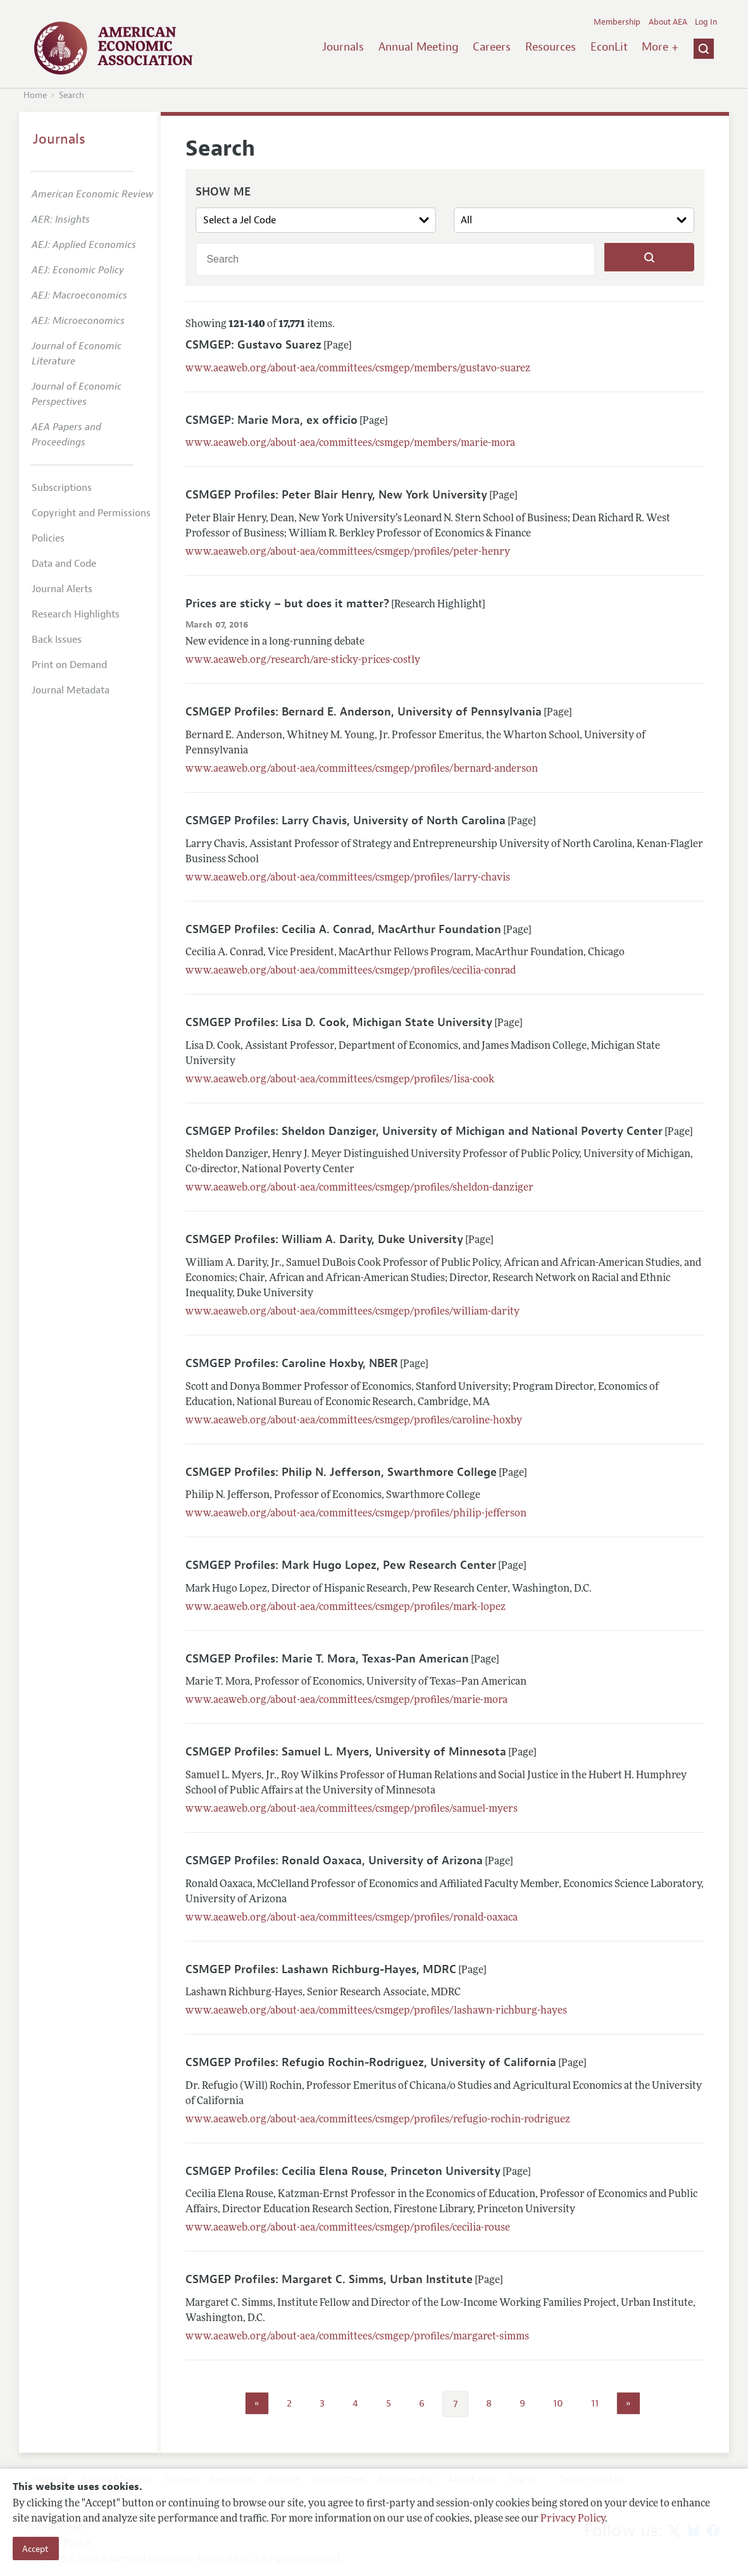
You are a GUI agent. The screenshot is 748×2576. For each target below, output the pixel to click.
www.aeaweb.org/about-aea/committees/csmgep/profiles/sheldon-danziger (359, 1188)
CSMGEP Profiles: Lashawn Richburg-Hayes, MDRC (320, 1969)
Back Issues (57, 639)
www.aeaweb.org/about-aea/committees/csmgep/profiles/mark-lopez (345, 1607)
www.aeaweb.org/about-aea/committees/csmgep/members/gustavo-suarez (357, 369)
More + (660, 47)
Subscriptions (62, 487)
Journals (343, 47)
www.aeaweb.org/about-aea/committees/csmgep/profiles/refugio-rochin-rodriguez (377, 2120)
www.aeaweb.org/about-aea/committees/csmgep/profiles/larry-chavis (347, 878)
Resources (550, 47)
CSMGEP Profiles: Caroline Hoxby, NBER (291, 1363)
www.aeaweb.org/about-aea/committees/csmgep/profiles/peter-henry (347, 552)
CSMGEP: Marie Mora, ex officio (271, 420)
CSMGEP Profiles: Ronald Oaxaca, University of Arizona (334, 1860)
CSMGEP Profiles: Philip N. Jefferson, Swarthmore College (341, 1472)
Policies (48, 538)
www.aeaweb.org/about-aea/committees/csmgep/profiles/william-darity (352, 1312)
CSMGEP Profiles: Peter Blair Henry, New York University (336, 495)
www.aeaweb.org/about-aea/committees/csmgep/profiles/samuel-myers (351, 1809)
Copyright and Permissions (91, 513)
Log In (706, 22)
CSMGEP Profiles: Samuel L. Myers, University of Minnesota (345, 1752)
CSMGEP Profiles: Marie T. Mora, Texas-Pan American (327, 1659)
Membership (617, 22)
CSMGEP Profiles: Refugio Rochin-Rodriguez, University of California (370, 2062)
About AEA (668, 22)
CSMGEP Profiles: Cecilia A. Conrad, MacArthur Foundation (343, 929)
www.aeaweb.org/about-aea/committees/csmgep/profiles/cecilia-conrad (350, 971)
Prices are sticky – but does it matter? (287, 603)
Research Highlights (76, 614)
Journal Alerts (62, 589)
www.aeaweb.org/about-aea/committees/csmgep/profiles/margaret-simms (357, 2337)
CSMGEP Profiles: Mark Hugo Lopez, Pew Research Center (340, 1565)
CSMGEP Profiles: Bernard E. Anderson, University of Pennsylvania (363, 712)
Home (35, 95)
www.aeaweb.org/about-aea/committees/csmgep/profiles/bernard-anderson (361, 769)
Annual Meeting (418, 47)
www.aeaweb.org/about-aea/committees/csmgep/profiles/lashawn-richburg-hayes (376, 2011)
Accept (35, 2548)
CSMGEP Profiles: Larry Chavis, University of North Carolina (345, 820)
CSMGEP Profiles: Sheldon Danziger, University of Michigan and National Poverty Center (424, 1131)
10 (558, 2403)
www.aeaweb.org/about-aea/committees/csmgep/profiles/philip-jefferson (356, 1514)
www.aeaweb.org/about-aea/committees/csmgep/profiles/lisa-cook (339, 1080)
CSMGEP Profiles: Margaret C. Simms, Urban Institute (329, 2279)
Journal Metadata (70, 690)
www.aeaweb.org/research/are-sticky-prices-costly (302, 660)
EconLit (609, 47)
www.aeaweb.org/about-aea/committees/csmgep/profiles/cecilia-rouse (347, 2228)
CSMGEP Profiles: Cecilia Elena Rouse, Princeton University (343, 2171)
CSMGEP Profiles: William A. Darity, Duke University (324, 1239)
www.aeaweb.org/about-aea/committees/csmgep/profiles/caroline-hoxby (353, 1421)
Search (71, 95)
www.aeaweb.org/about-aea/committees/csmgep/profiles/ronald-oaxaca (351, 1918)
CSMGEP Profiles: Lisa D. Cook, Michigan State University (338, 1022)
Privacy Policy (572, 2519)
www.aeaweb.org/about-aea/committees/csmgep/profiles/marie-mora (346, 1700)
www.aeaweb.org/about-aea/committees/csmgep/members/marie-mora (350, 443)
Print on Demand (69, 665)
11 (595, 2403)
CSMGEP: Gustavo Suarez (253, 345)
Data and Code (64, 563)
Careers (492, 47)
